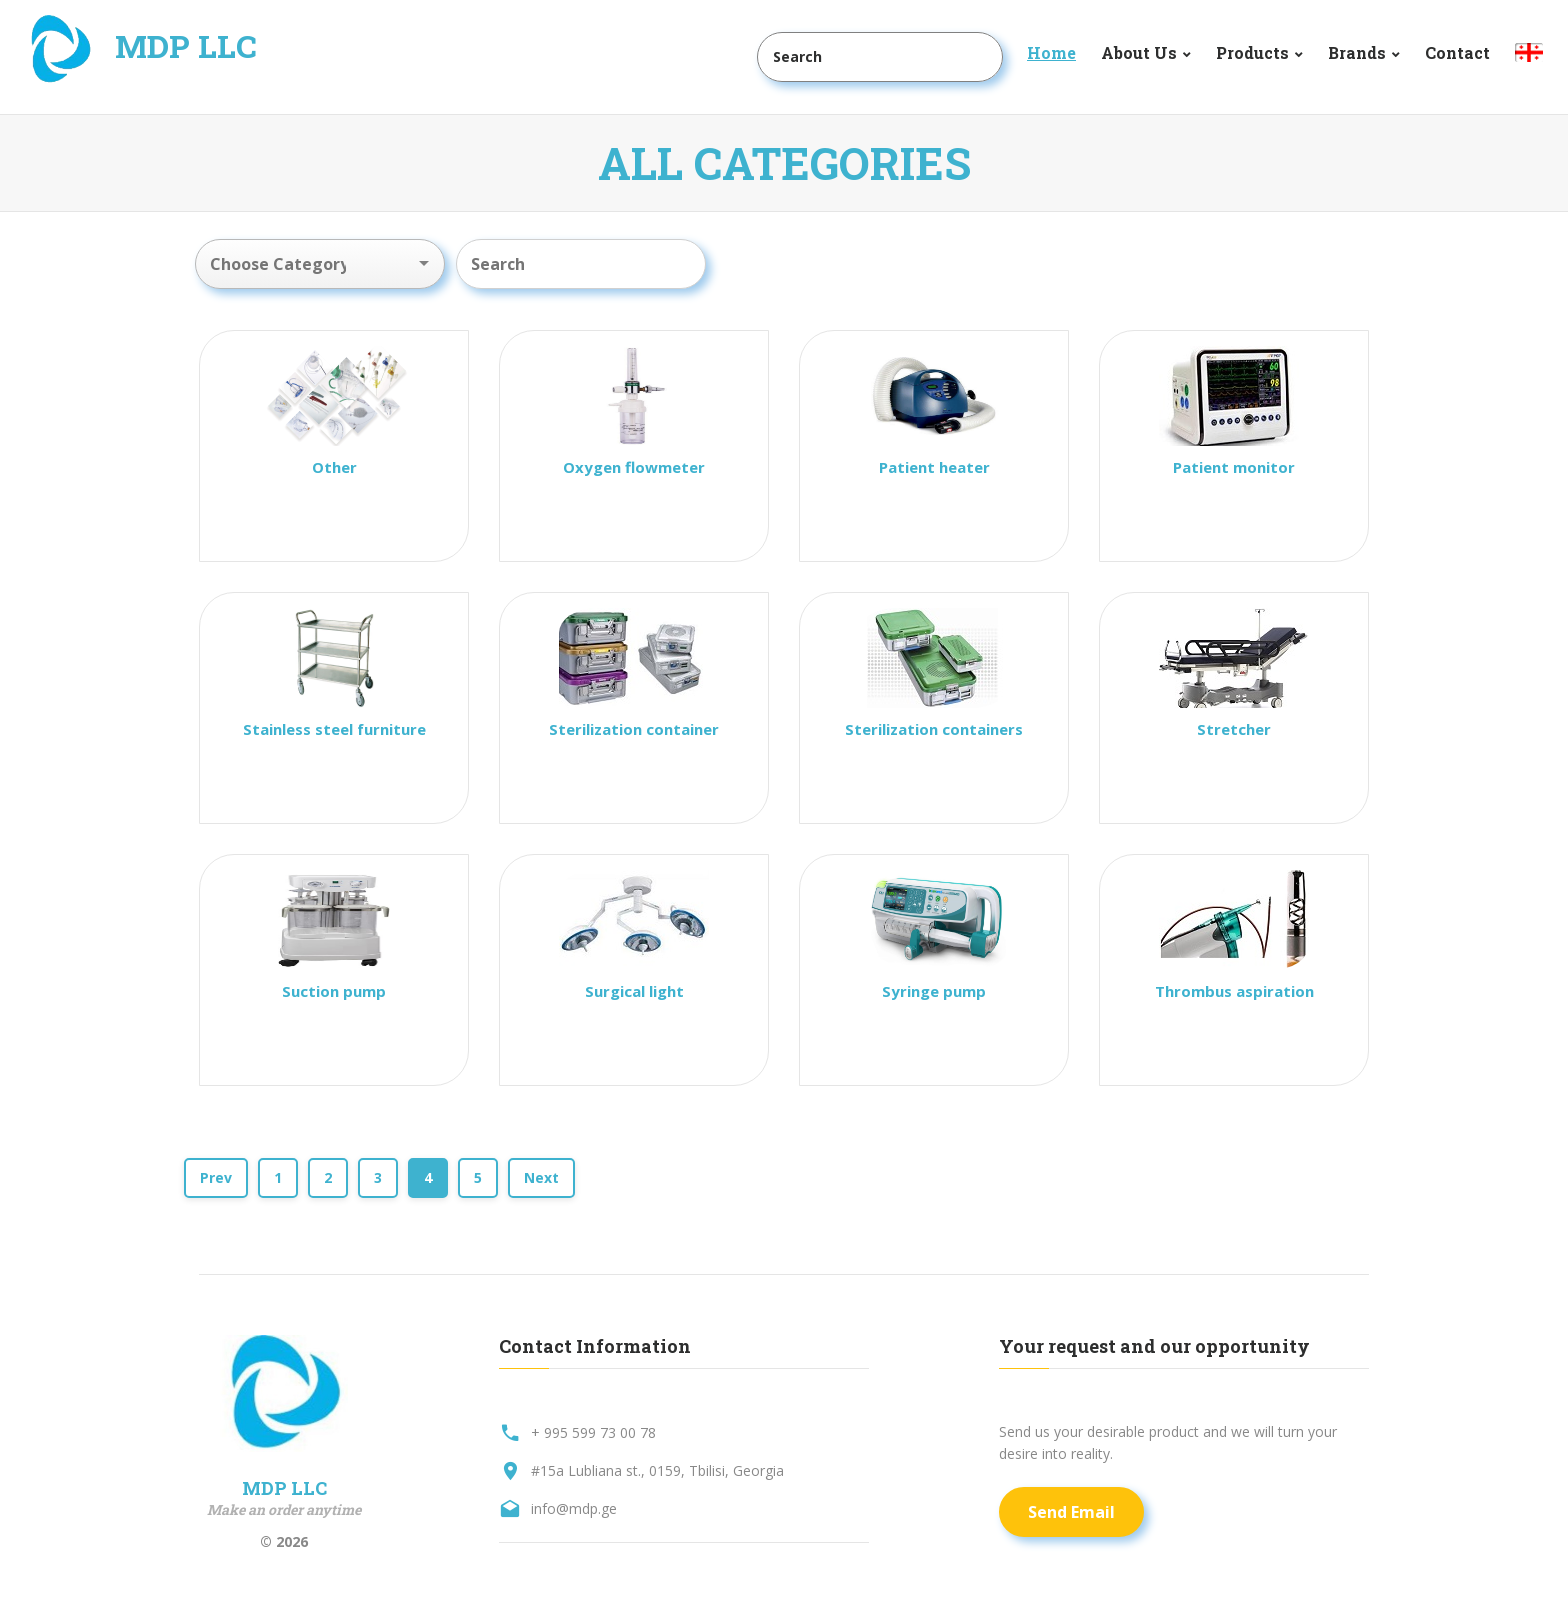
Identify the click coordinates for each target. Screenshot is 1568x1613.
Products (1252, 52)
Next (541, 1177)
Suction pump (334, 991)
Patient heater (934, 467)
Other (334, 467)
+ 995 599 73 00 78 (593, 1432)
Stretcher (1234, 729)
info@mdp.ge (574, 1508)
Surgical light (634, 991)
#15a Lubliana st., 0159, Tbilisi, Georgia (657, 1470)
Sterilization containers (934, 729)
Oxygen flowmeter (634, 467)
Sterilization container (634, 729)
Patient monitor (1234, 467)
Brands (1357, 52)
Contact (1457, 52)
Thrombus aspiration (1234, 991)
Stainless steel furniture (334, 729)
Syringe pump (934, 991)
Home (1051, 52)
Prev (216, 1177)
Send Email (1071, 1512)
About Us (1139, 52)
